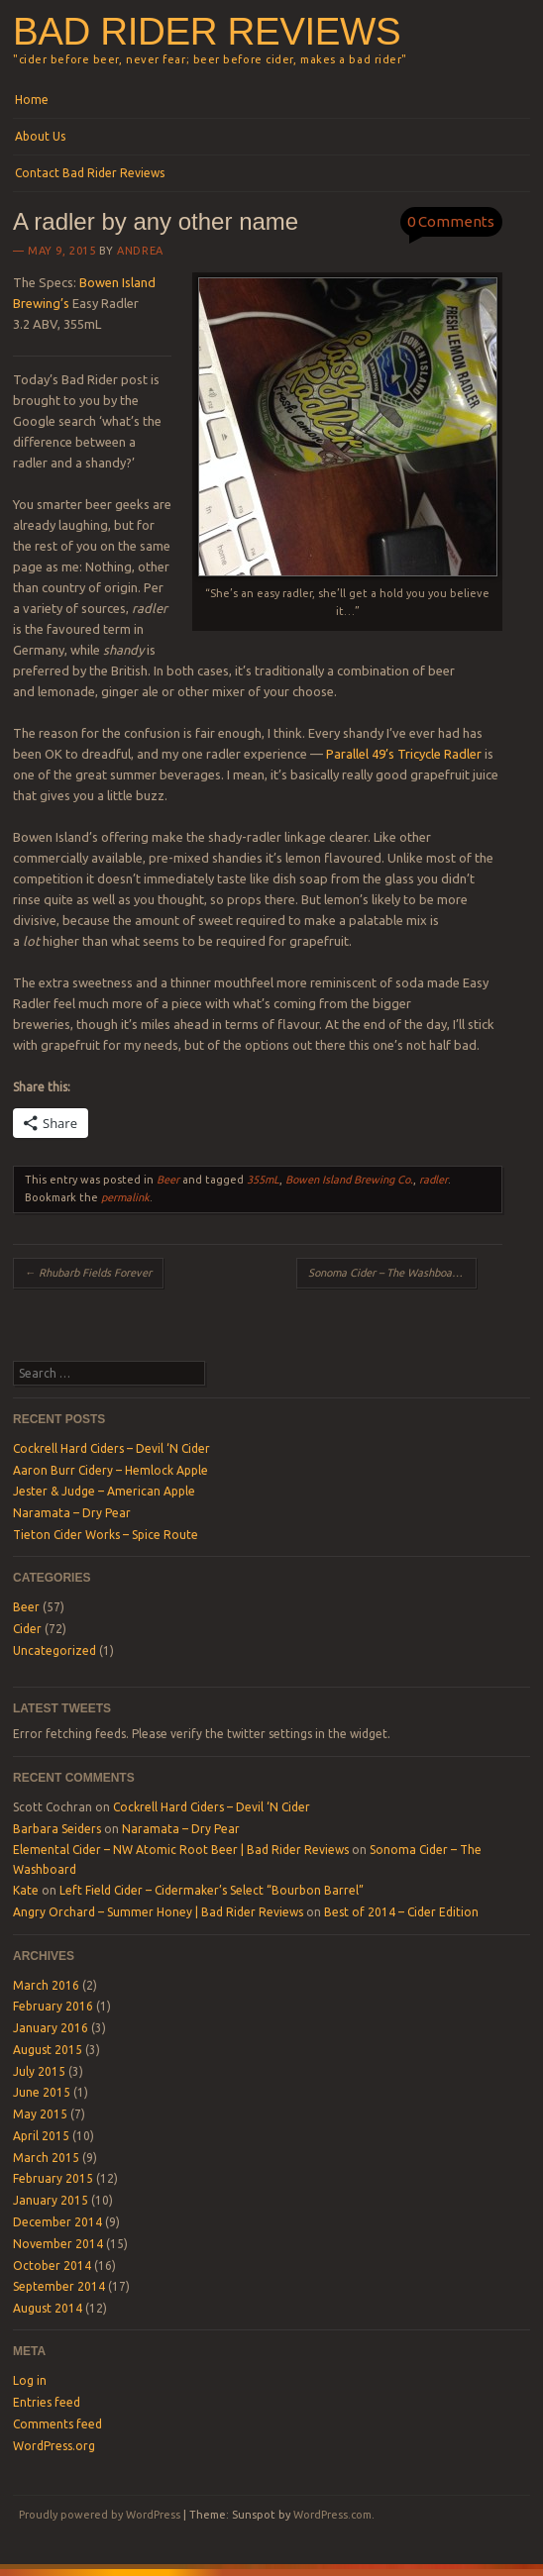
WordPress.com (332, 2515)
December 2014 (57, 2221)
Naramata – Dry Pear (72, 1512)
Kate (26, 1890)
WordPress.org (54, 2445)
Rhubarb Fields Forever (88, 1273)
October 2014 (52, 2265)
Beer (168, 1179)
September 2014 (59, 2286)
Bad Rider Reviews (206, 31)
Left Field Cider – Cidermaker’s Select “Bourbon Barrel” (211, 1890)
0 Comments (450, 221)
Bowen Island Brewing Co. (349, 1179)
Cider (27, 1628)
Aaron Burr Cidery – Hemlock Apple (110, 1470)
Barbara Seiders (57, 1828)
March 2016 (46, 1985)
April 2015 (41, 2135)
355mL (263, 1179)
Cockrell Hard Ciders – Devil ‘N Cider (111, 1448)
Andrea (140, 251)
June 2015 (41, 2092)
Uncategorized (54, 1650)
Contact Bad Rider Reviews (89, 172)
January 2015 (50, 2200)
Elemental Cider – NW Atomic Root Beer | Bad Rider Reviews (181, 1849)
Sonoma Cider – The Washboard (392, 1273)
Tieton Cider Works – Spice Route (105, 1534)
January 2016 (50, 2027)
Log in (30, 2380)
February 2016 (53, 2006)
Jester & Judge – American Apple (104, 1491)
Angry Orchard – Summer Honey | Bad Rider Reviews (158, 1912)
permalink (125, 1197)
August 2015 (47, 2049)
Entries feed (46, 2402)
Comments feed (57, 2424)
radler (433, 1179)
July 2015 (39, 2071)
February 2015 (53, 2178)
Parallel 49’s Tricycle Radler (404, 754)
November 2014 (58, 2243)
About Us (40, 136)
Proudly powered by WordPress (99, 2515)
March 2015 (46, 2157)
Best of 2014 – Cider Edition (401, 1912)
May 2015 (40, 2114)
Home (32, 99)
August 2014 (47, 2308)
